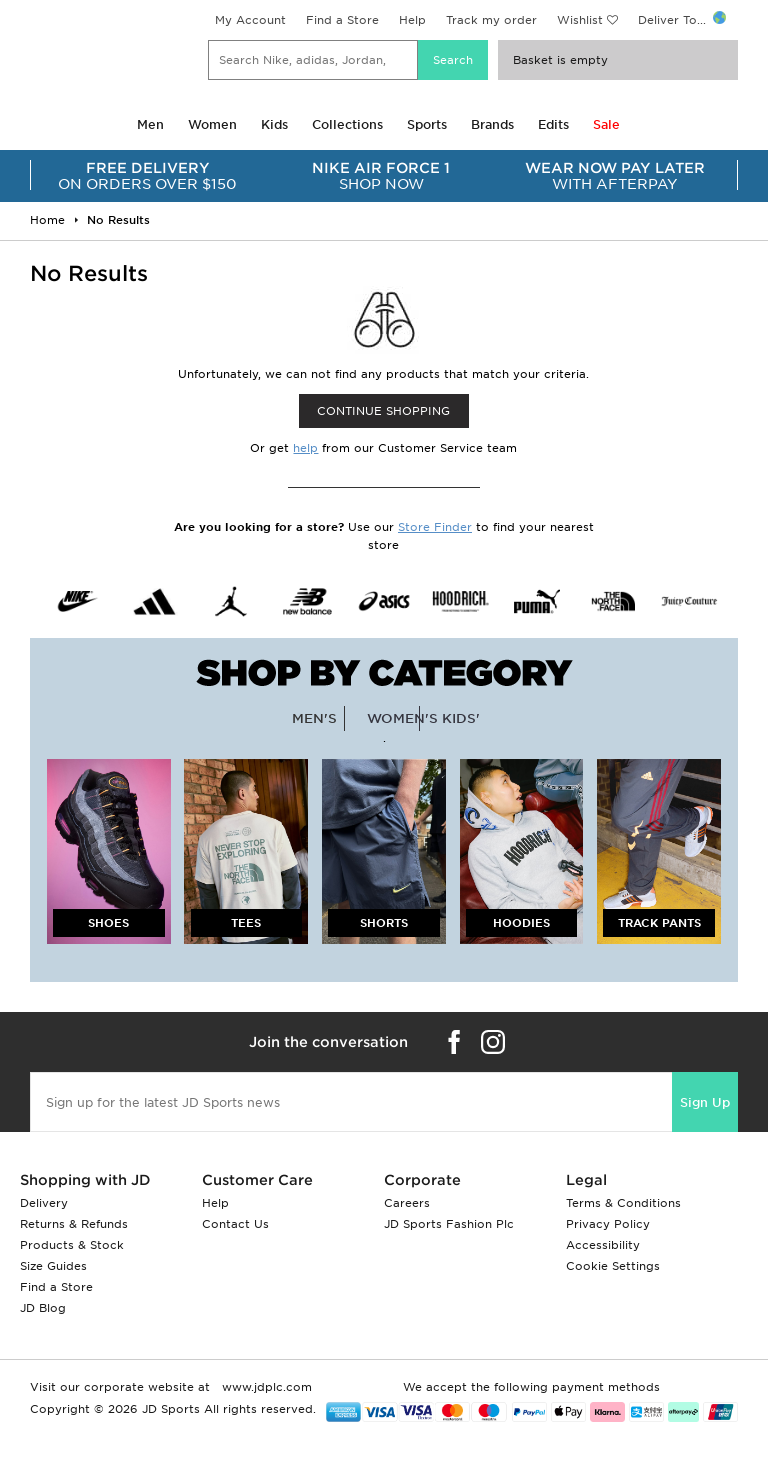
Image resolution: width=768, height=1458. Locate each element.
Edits (553, 124)
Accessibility (603, 1245)
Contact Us (235, 1224)
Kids (274, 124)
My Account (250, 20)
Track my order (491, 20)
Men (150, 124)
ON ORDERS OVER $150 (148, 176)
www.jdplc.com (265, 1387)
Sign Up (705, 1102)
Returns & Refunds (74, 1224)
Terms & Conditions (623, 1203)
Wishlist (580, 20)
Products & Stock (72, 1245)
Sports (427, 124)
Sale (606, 124)
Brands (492, 124)
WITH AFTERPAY (615, 176)
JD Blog (43, 1308)
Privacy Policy (608, 1224)
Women (212, 124)
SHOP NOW (382, 176)
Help (412, 20)
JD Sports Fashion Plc (449, 1224)
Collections (347, 124)
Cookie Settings (613, 1266)
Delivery (44, 1203)
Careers (407, 1203)
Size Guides (53, 1266)
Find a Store (342, 20)
